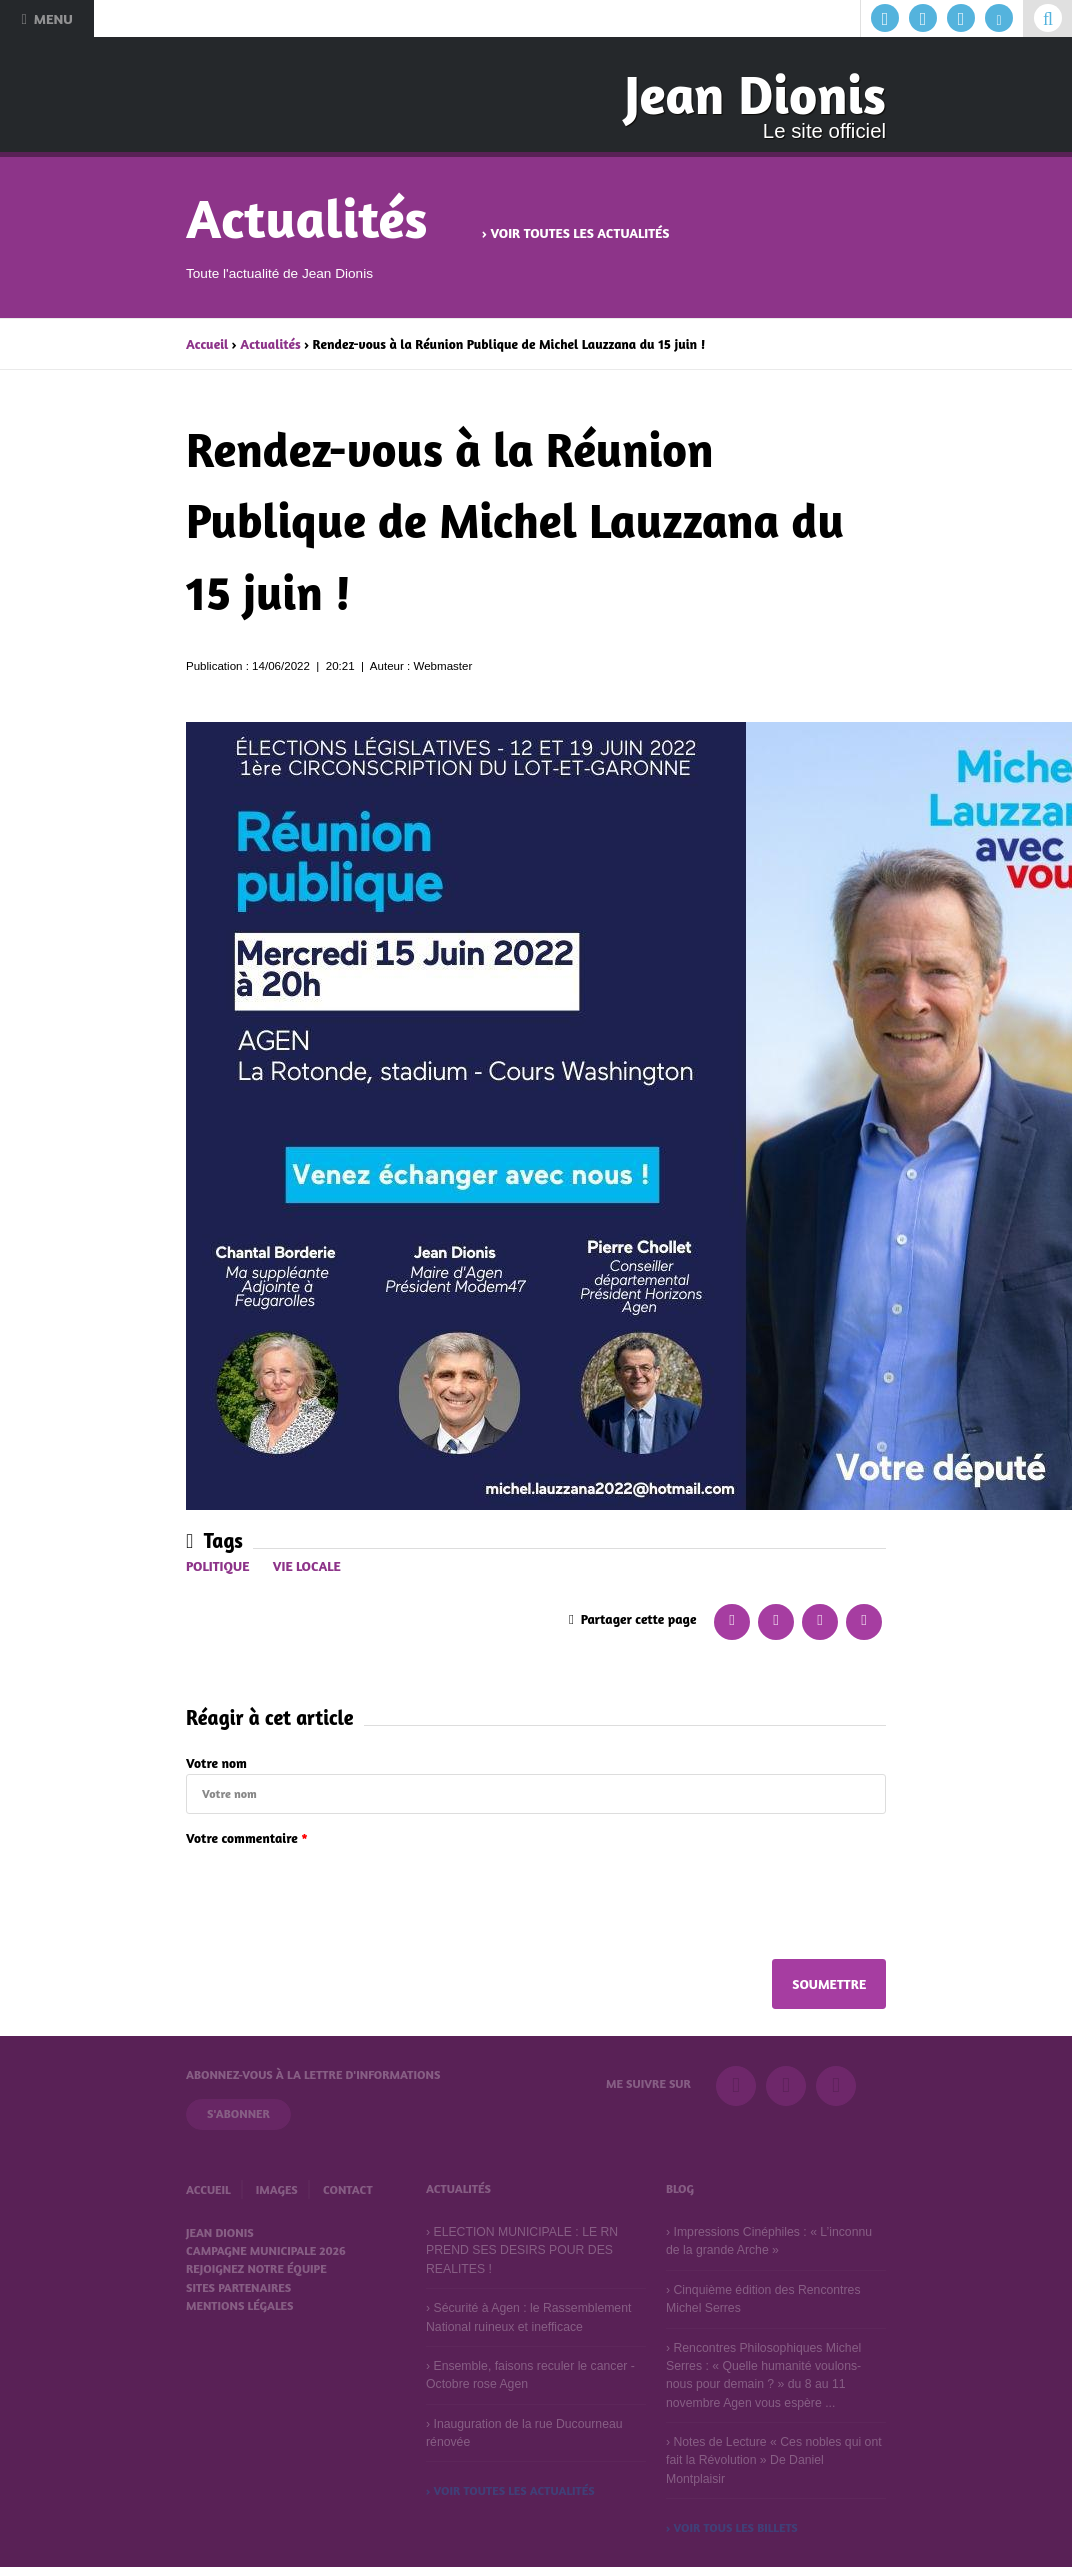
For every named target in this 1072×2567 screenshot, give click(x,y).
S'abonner (238, 2113)
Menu (46, 18)
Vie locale (307, 1566)
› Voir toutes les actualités (575, 233)
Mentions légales (239, 2305)
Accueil (207, 344)
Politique (217, 1566)
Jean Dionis (755, 94)
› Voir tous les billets (732, 2527)
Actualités (270, 344)
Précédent (128, 456)
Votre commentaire (247, 1838)
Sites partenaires (238, 2287)
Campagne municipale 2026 (266, 2250)
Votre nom (216, 1763)
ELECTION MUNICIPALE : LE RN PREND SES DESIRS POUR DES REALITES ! (522, 2250)
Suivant (944, 456)
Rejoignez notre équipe (256, 2268)
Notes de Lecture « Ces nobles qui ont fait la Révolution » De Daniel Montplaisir (774, 2460)
